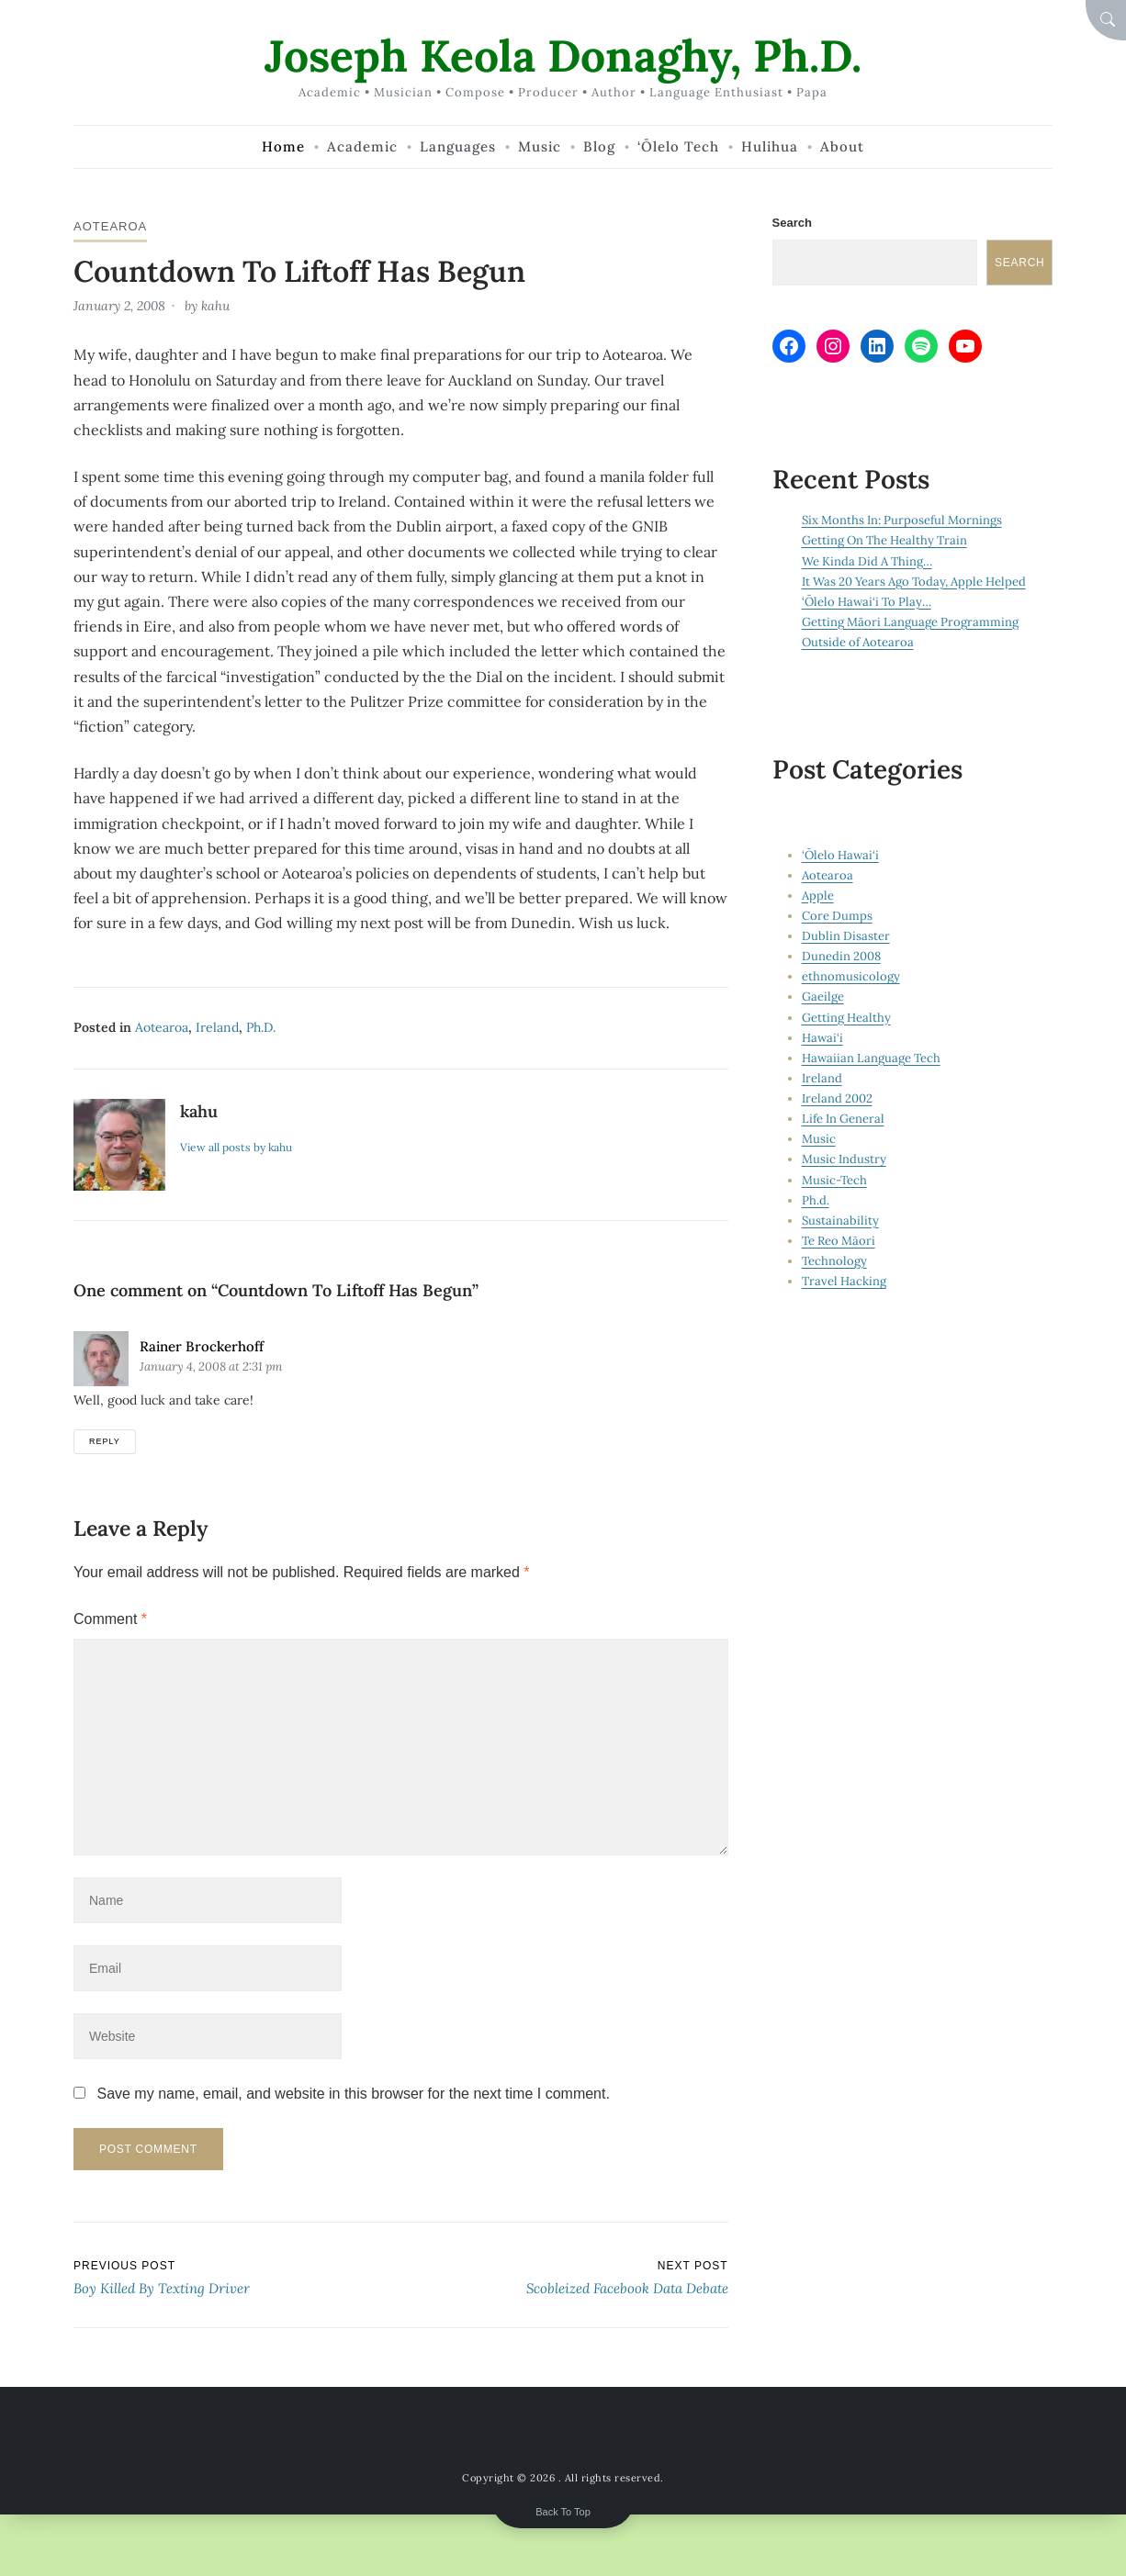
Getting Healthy (846, 1017)
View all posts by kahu (236, 1147)
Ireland (217, 1027)
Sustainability (840, 1220)
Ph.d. (261, 1027)
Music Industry (844, 1159)
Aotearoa (110, 226)
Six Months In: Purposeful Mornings (902, 520)
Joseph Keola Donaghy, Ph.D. (563, 56)
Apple (818, 895)
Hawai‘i (822, 1038)
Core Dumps (837, 916)
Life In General (843, 1118)
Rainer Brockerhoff (202, 1346)
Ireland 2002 (837, 1098)
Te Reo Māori (838, 1241)
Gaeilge (823, 996)
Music (819, 1139)
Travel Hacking (844, 1281)
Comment (110, 1619)
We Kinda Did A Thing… (867, 561)
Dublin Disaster (846, 936)
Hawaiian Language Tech (871, 1058)
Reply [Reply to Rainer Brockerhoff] (104, 1441)
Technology (834, 1261)
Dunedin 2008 (841, 956)
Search (792, 223)
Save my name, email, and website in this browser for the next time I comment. (352, 2093)
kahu (215, 305)
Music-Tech (834, 1180)
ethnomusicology (851, 976)
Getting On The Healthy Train (884, 540)
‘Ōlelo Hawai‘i (840, 855)
